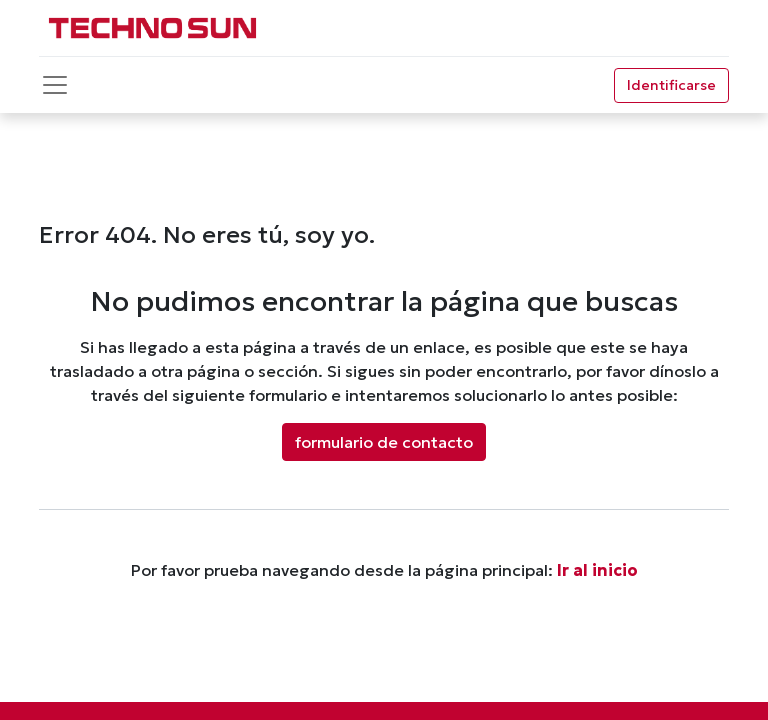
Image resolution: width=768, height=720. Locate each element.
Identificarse (671, 85)
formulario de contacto (384, 442)
